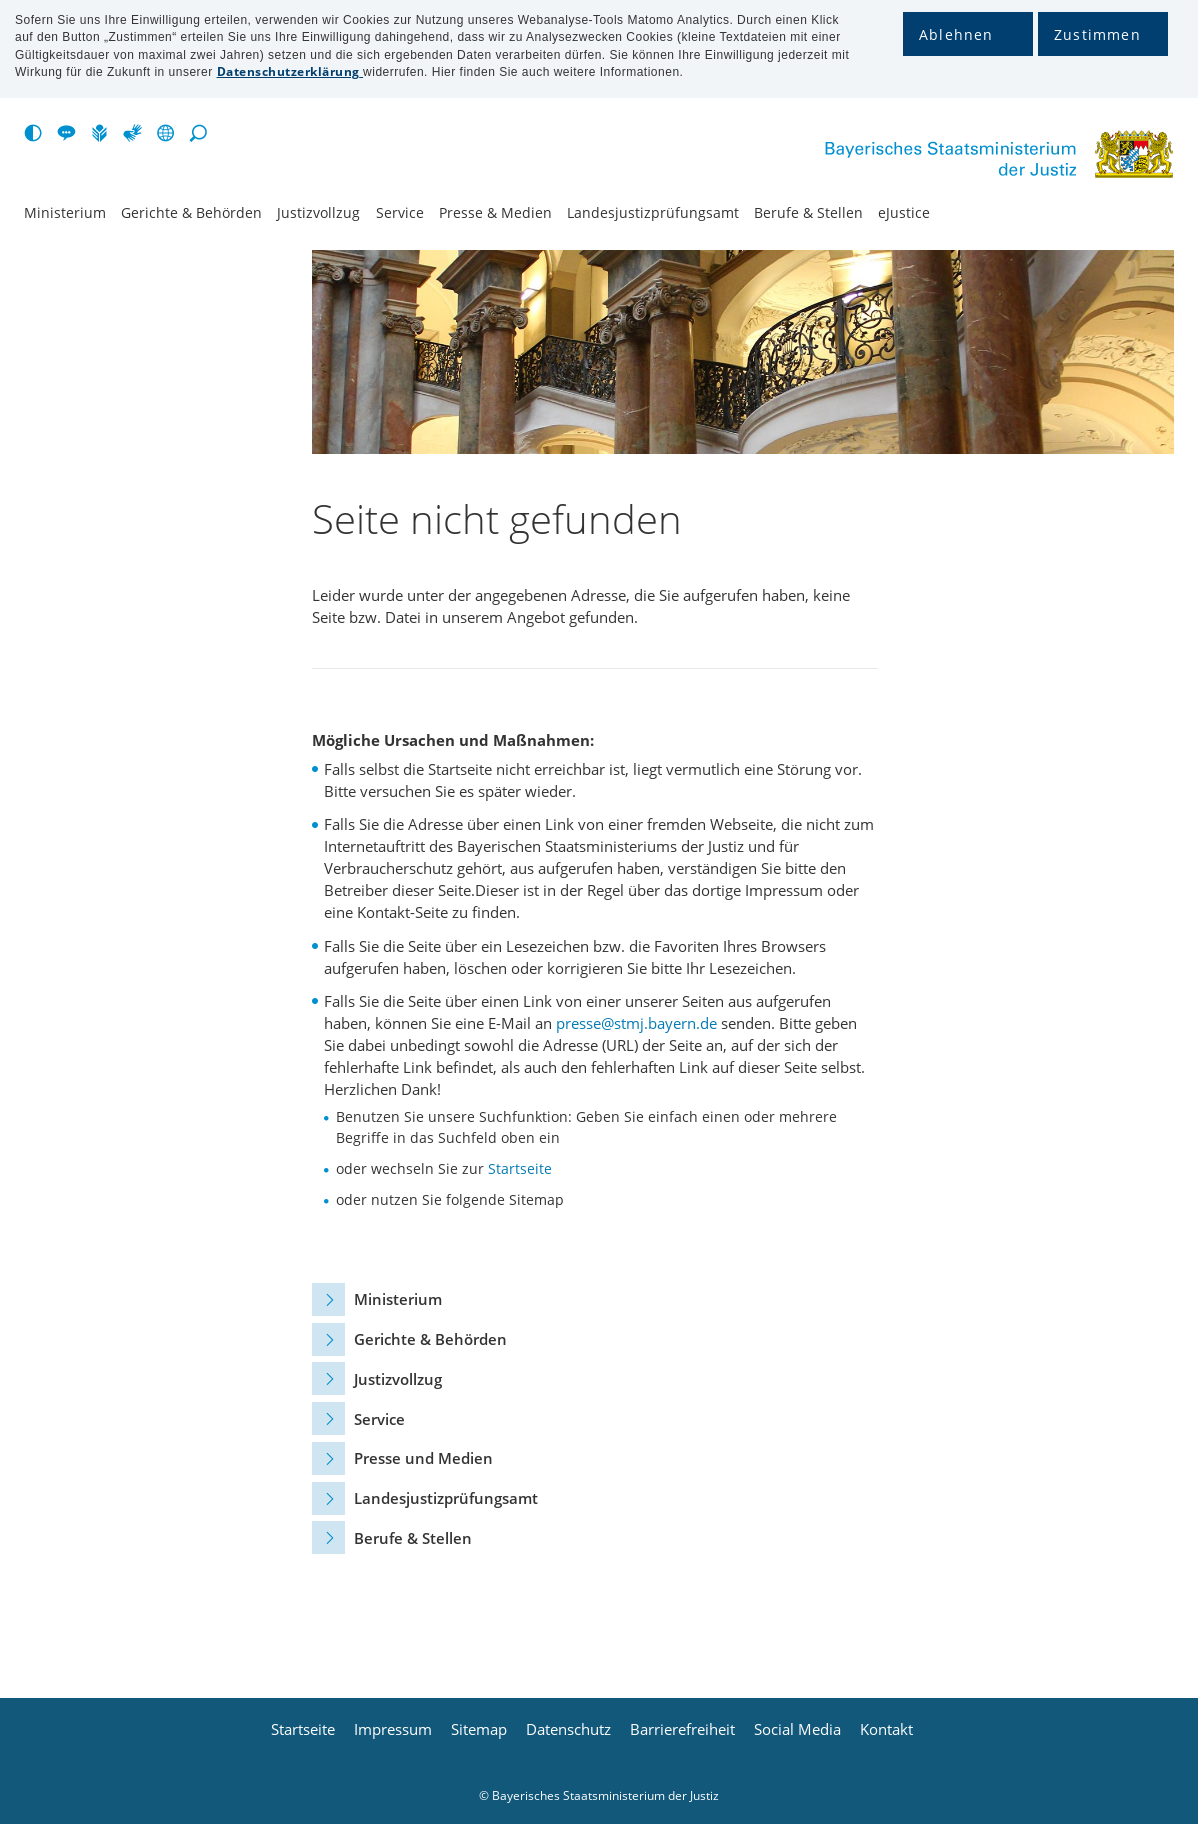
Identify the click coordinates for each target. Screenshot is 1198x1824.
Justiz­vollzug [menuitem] (318, 213)
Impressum (393, 1729)
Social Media (797, 1729)
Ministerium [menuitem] (65, 213)
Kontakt (886, 1729)
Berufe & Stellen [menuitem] (808, 213)
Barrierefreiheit (682, 1729)
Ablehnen (956, 34)
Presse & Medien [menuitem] (495, 213)
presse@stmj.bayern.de (636, 1023)
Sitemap (479, 1729)
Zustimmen (1097, 34)
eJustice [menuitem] (904, 213)
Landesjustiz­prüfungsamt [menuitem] (653, 213)
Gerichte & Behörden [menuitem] (191, 213)
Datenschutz (568, 1729)
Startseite (520, 1168)
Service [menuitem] (400, 213)
